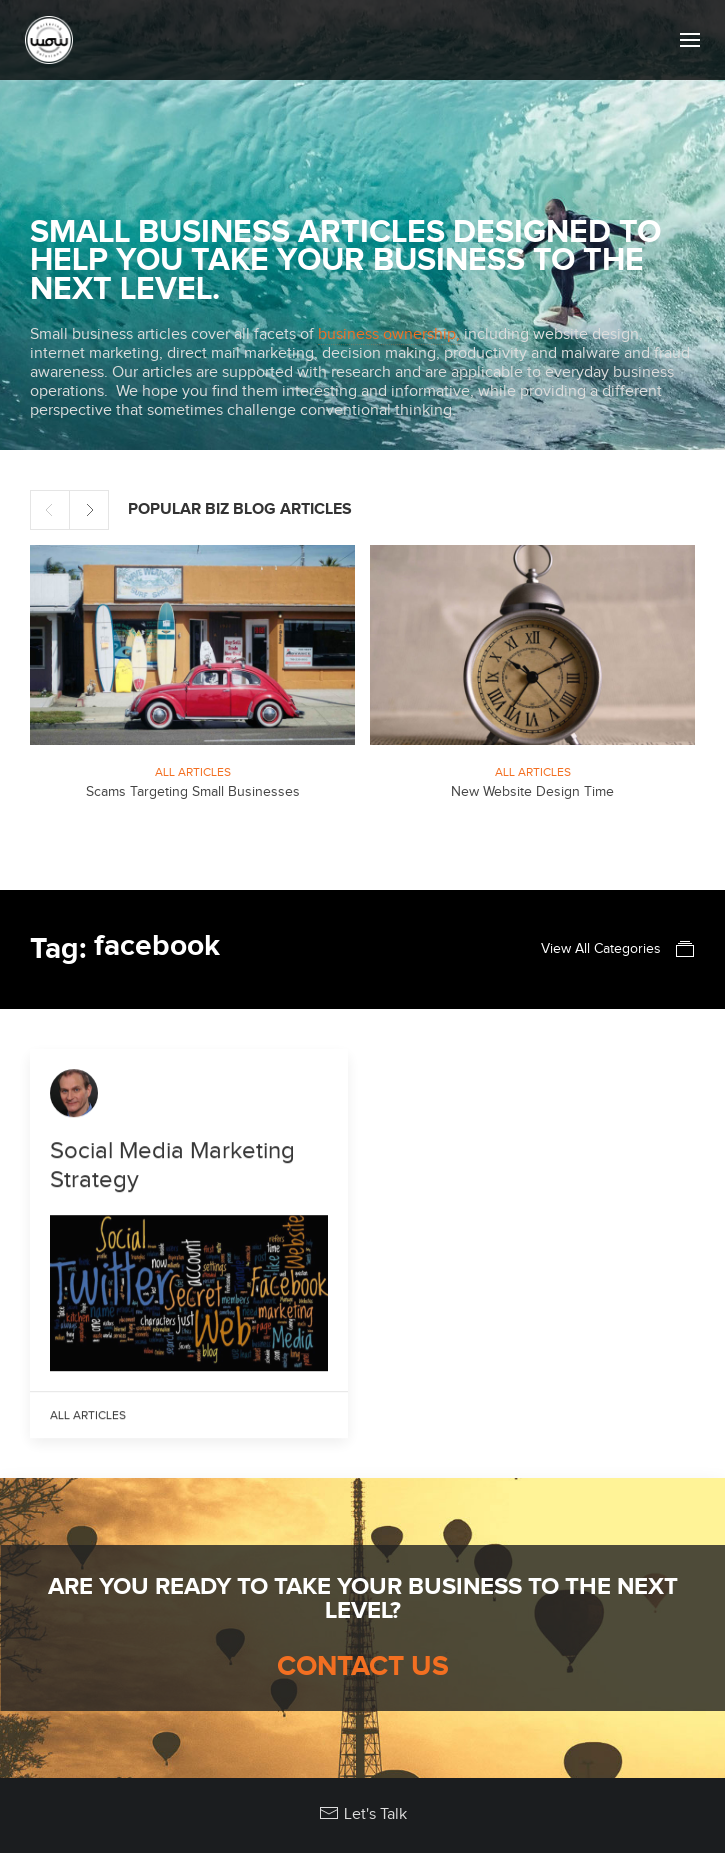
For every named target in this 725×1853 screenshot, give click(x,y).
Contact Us (363, 1667)
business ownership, (389, 334)
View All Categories (618, 949)
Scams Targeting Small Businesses (193, 792)
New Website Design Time (532, 792)
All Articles (193, 772)
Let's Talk (363, 1813)
